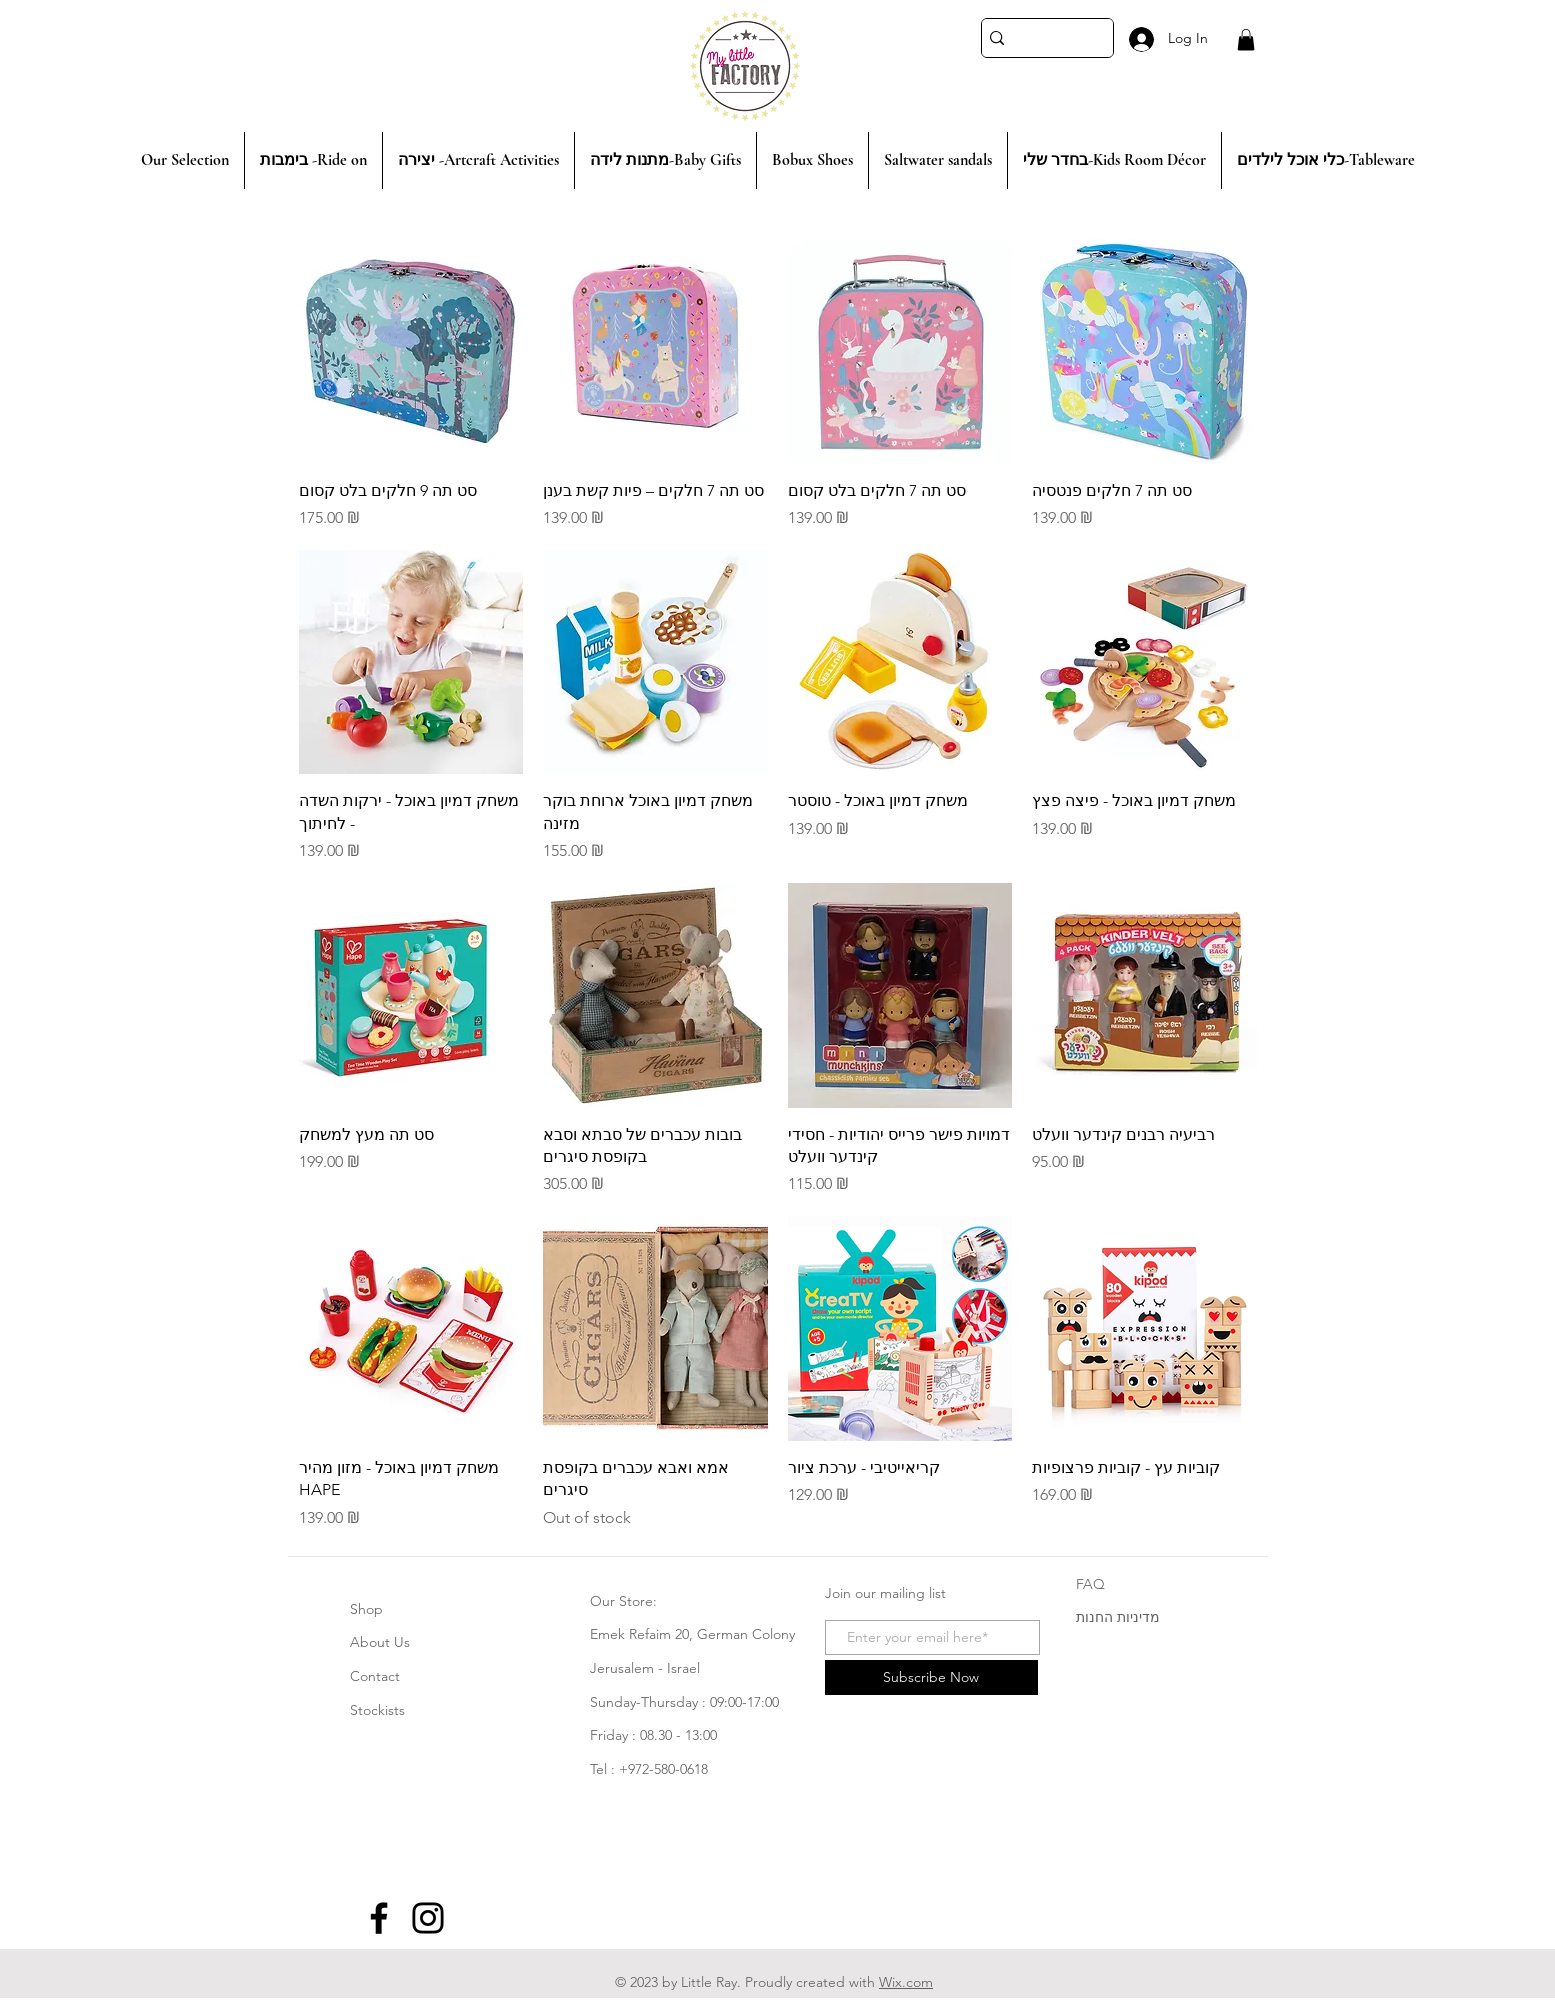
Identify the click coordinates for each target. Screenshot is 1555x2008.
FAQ (1090, 1584)
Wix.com (906, 1982)
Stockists (377, 1710)
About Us (380, 1642)
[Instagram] (428, 1918)
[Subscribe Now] (931, 1677)
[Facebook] (379, 1918)
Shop (366, 1609)
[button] (1246, 40)
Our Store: (623, 1601)
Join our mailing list (885, 1593)
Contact (375, 1676)
